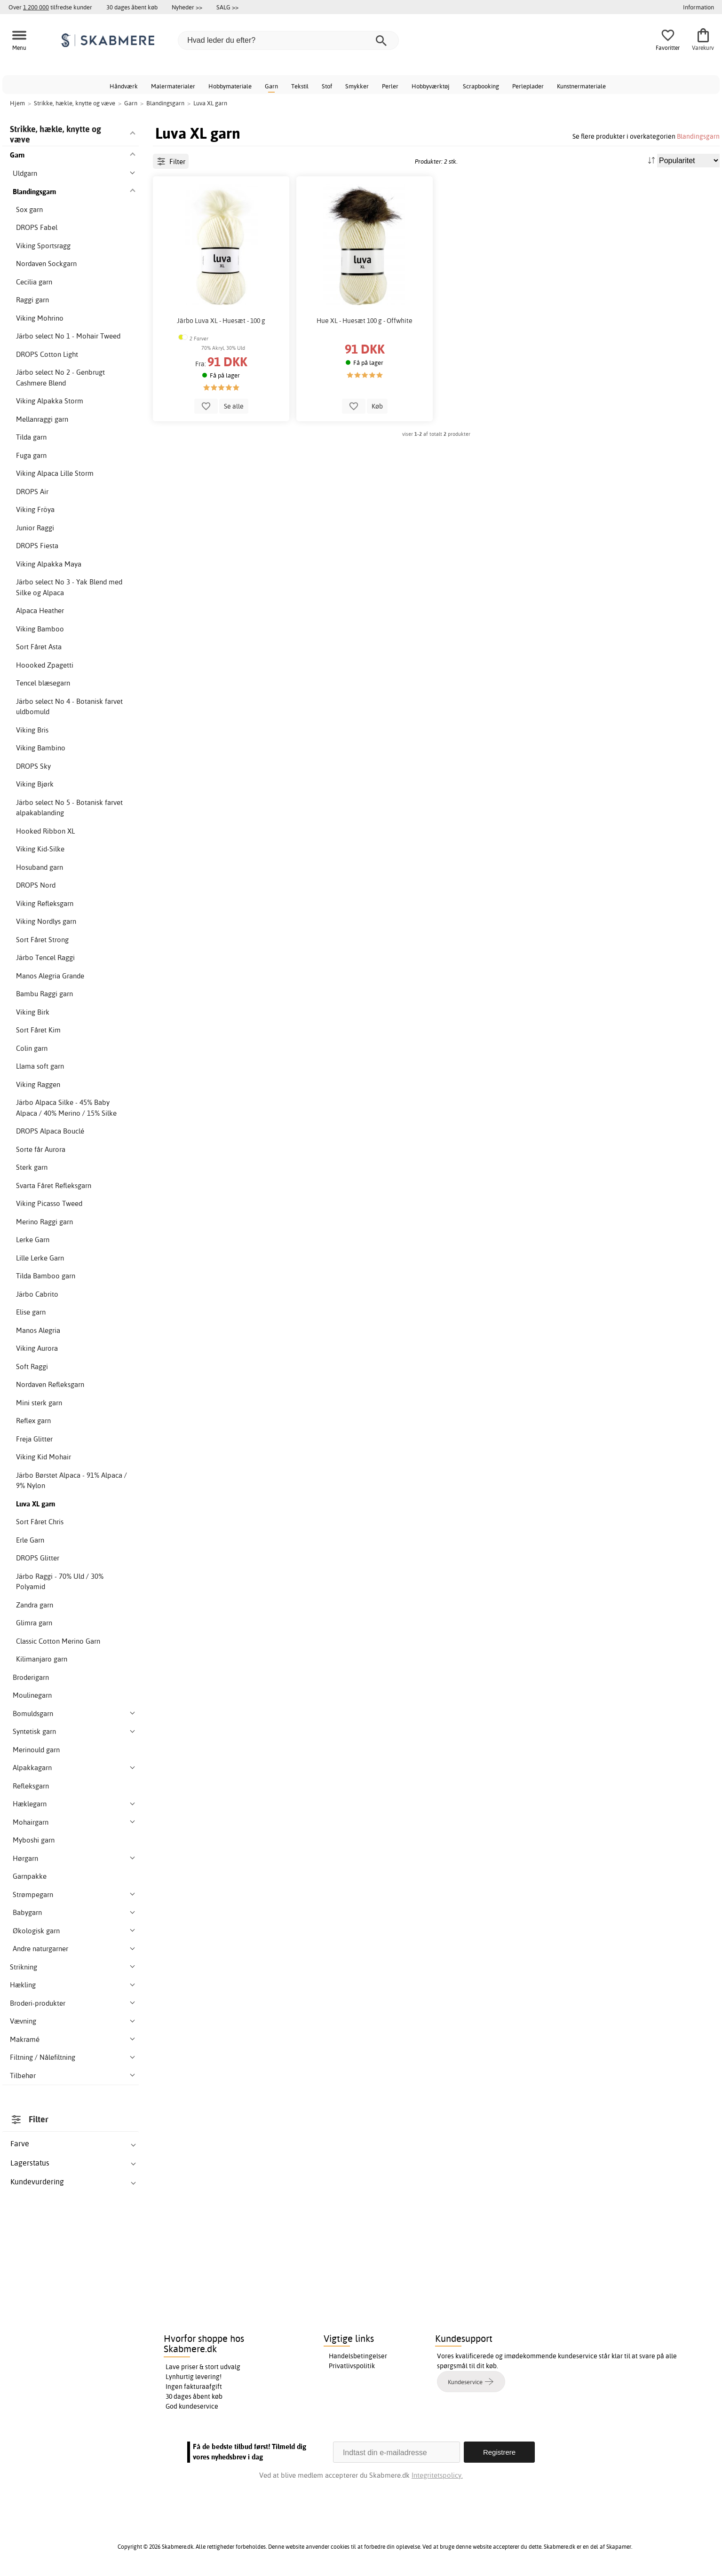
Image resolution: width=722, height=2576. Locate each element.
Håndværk (124, 86)
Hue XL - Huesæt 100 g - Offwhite (365, 320)
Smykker (357, 86)
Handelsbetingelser (358, 2356)
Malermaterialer (173, 86)
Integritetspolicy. (437, 2475)
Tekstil (300, 86)
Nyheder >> (187, 7)
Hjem (17, 103)
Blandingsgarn (698, 136)
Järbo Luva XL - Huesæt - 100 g (221, 320)
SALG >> (227, 7)
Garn (271, 86)
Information (698, 7)
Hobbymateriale (230, 86)
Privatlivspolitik (352, 2366)
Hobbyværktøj (431, 86)
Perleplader (528, 86)
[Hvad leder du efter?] (288, 40)
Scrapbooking (481, 86)
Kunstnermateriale (581, 86)
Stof (327, 86)
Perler (390, 86)
